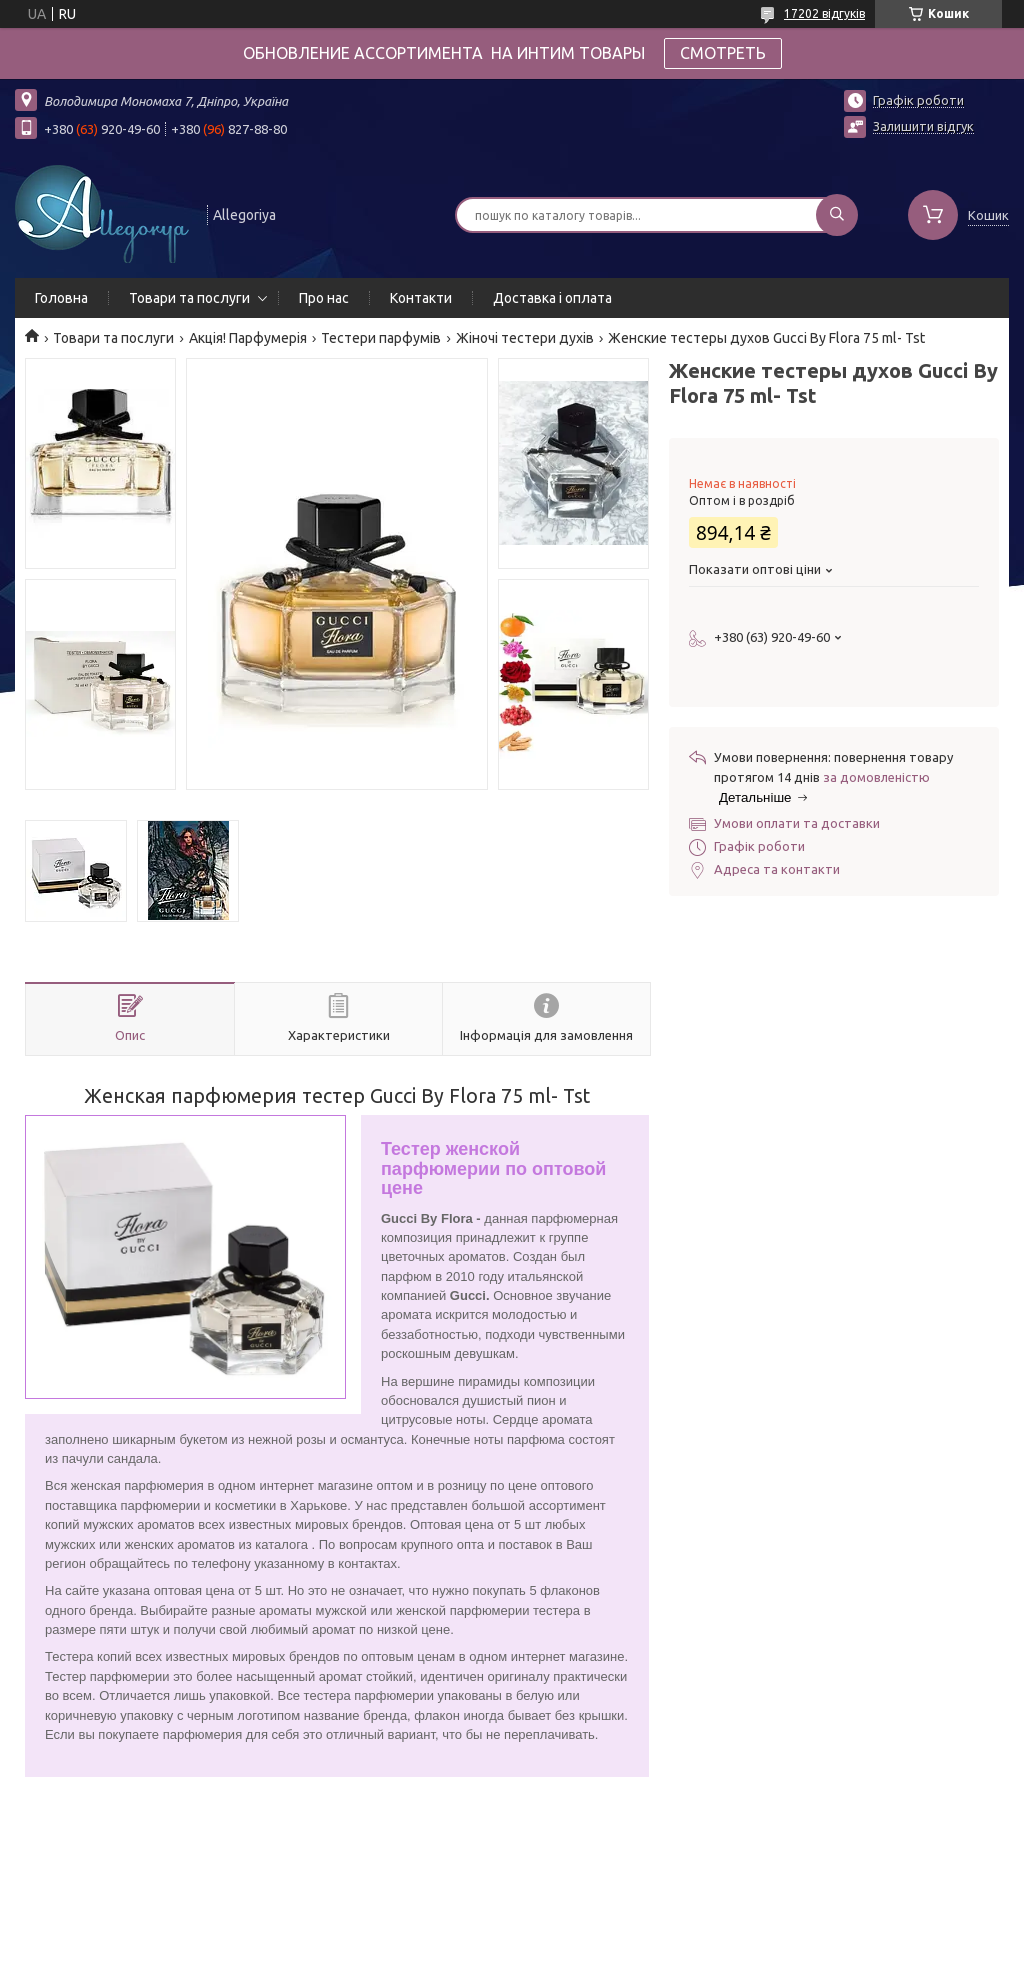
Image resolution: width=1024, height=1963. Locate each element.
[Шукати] (837, 215)
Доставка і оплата (552, 298)
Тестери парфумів (381, 338)
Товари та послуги (189, 298)
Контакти (421, 298)
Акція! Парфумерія (248, 338)
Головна (61, 298)
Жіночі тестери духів (525, 338)
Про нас (324, 298)
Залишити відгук (923, 126)
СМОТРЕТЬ (723, 53)
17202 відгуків (824, 13)
